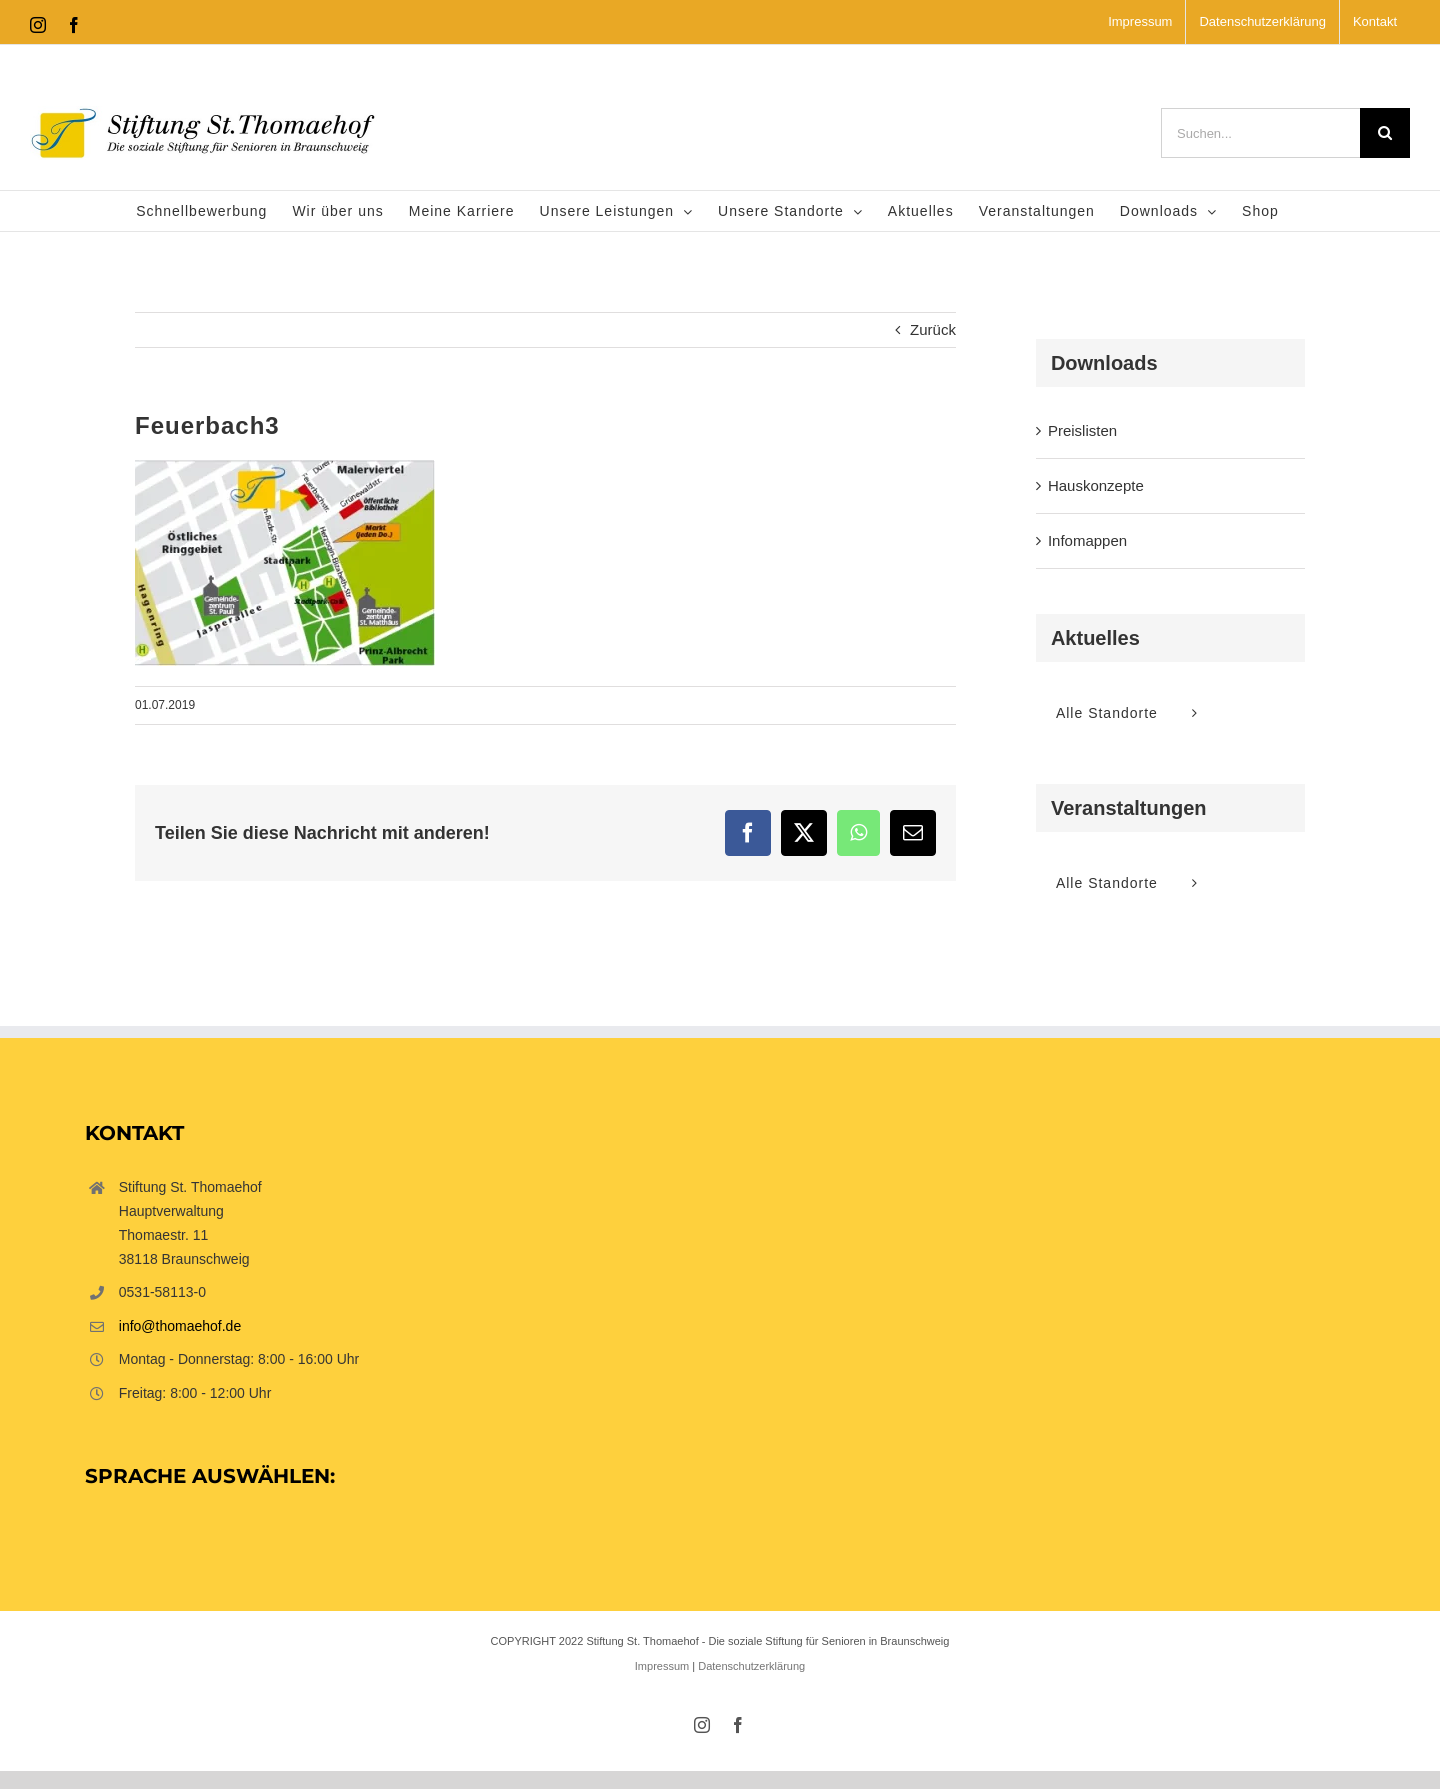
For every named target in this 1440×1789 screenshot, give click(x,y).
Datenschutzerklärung (751, 1666)
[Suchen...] (1260, 133)
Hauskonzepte (1096, 485)
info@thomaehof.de (180, 1326)
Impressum (662, 1666)
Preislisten (1082, 430)
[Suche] (1385, 133)
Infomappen (1087, 540)
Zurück (933, 329)
